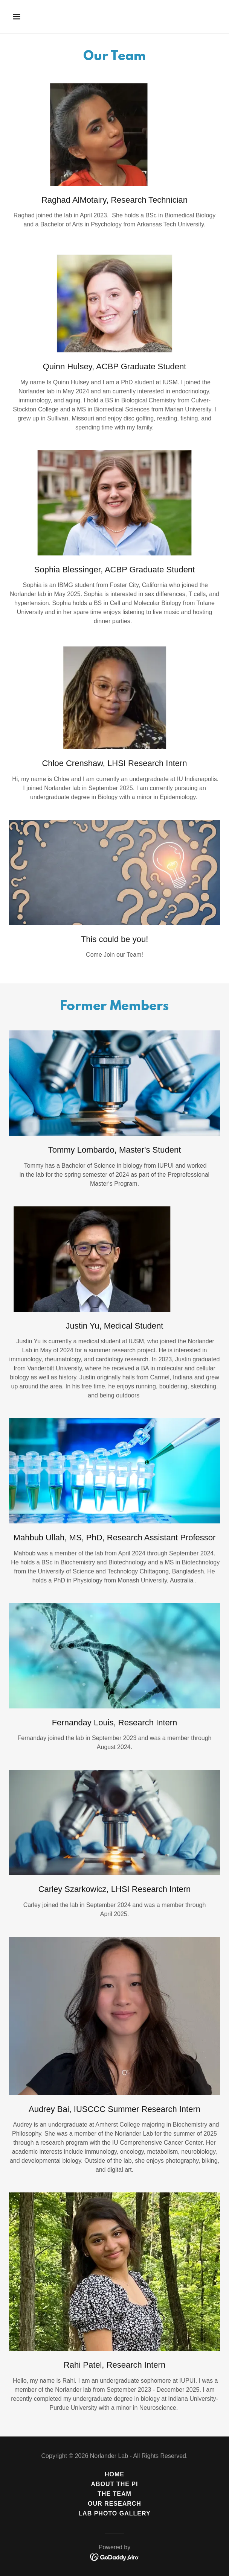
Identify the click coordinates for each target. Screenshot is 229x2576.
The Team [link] (114, 2494)
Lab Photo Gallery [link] (114, 2513)
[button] (33, 16)
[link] (114, 2556)
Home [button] (114, 2474)
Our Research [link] (114, 2503)
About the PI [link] (114, 2484)
